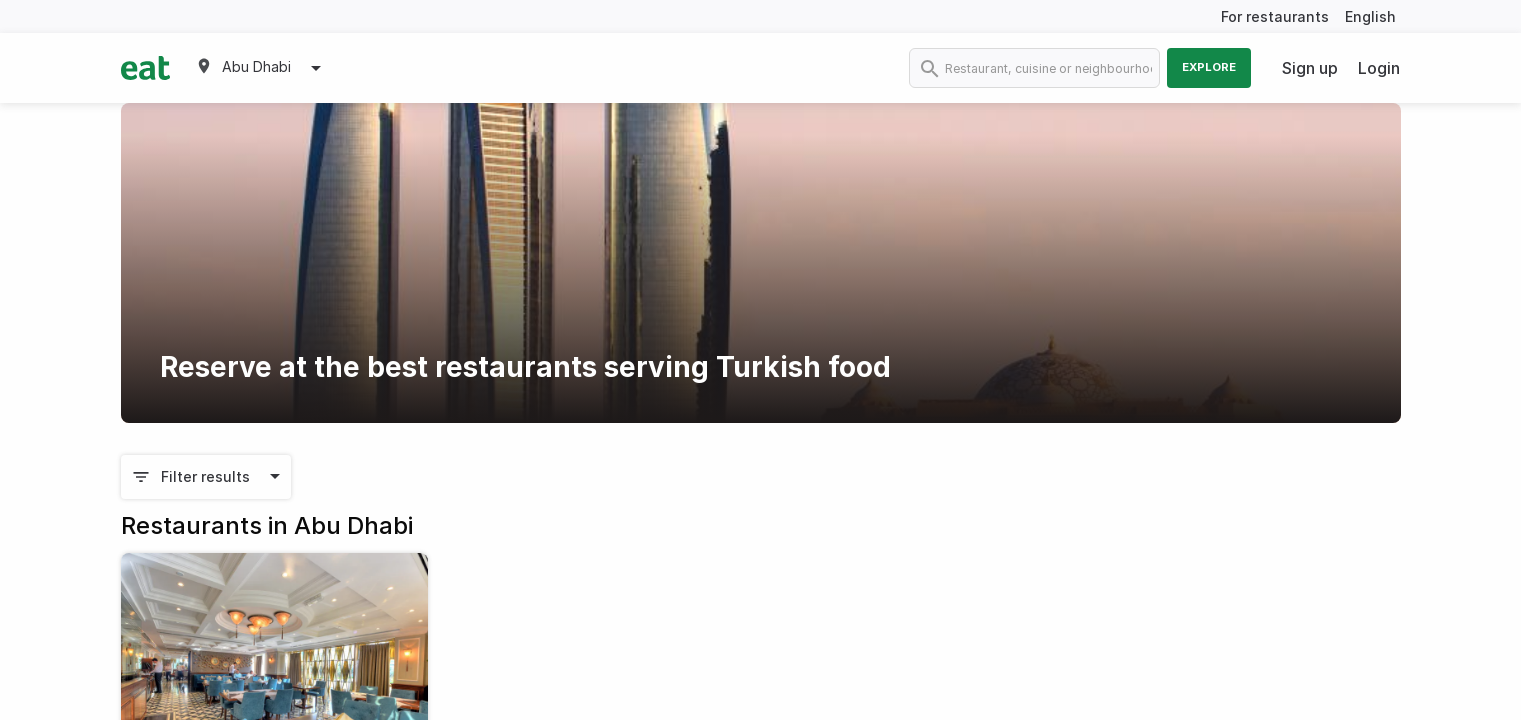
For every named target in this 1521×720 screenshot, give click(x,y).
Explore (1209, 67)
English (1370, 16)
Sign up (1310, 68)
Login (1379, 68)
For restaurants (1275, 16)
